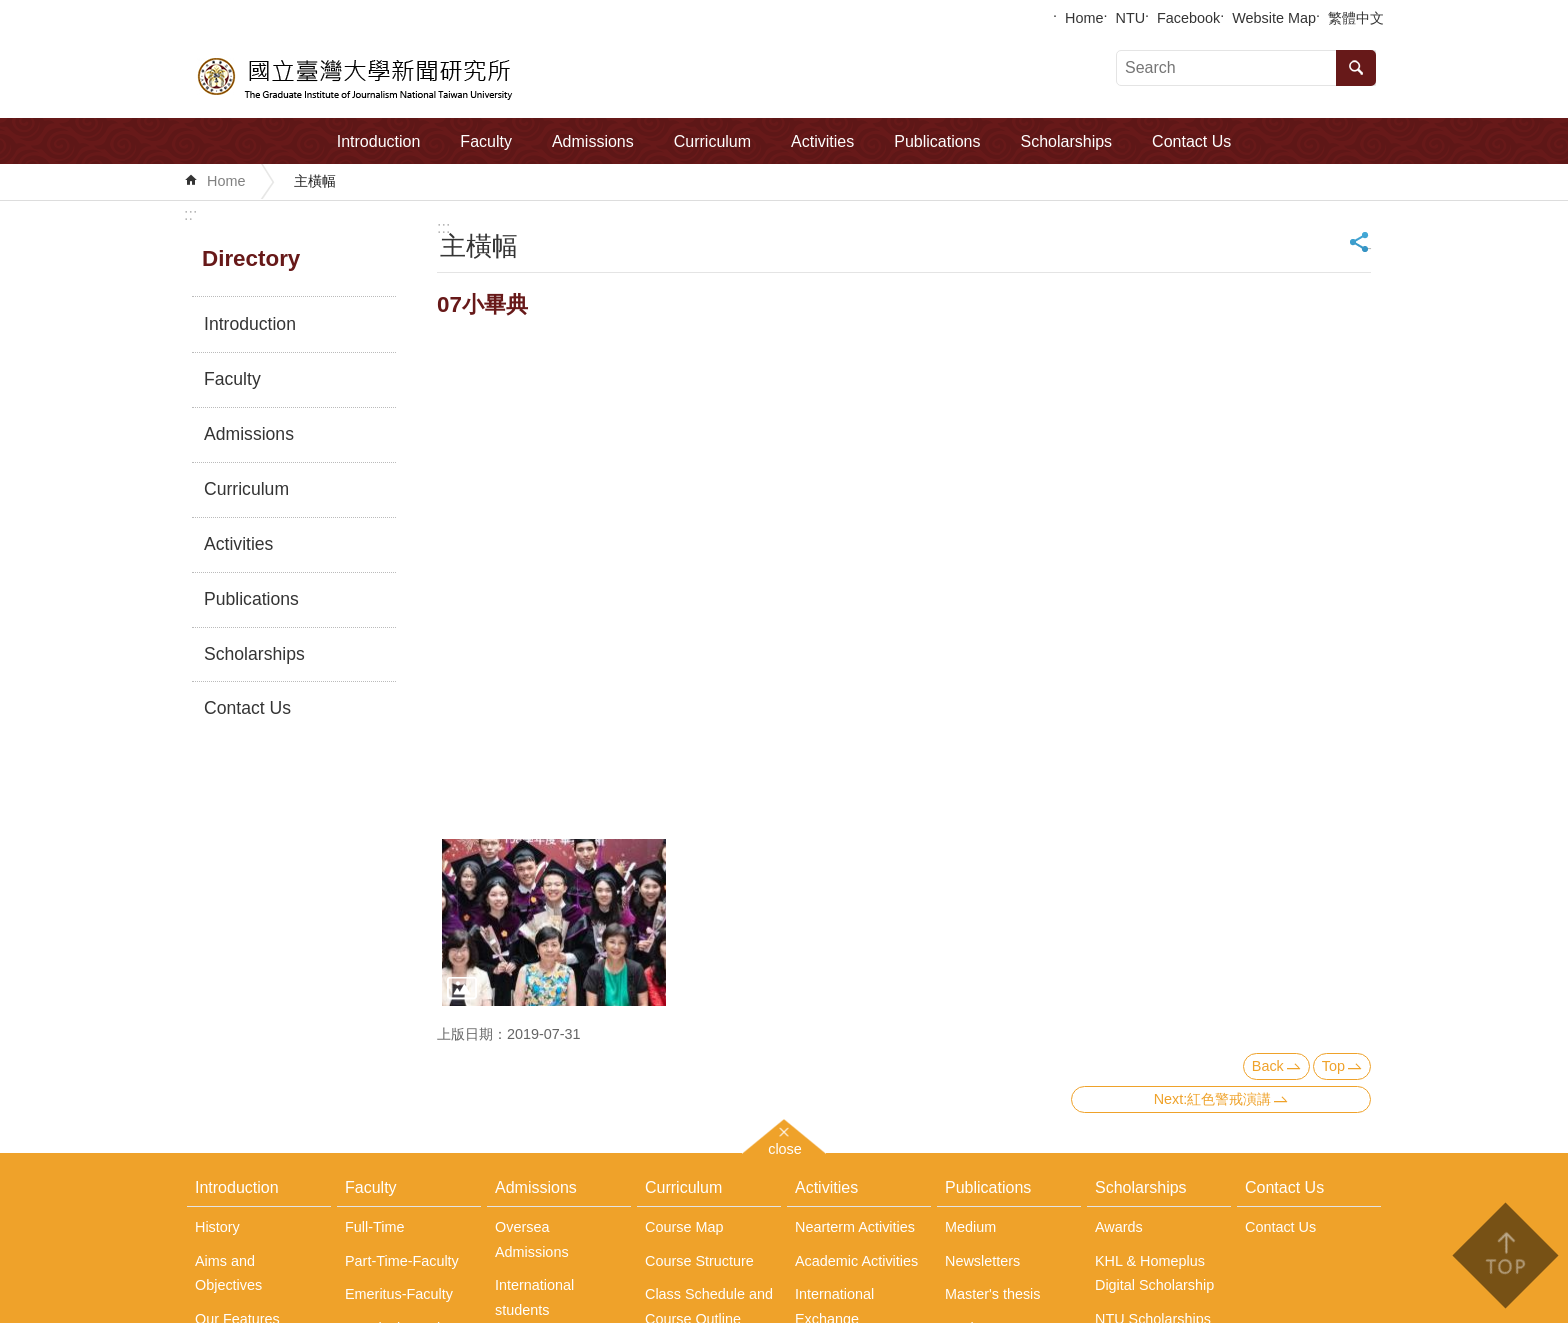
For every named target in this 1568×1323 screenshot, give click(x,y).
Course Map (684, 1227)
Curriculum (712, 141)
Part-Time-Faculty (402, 1261)
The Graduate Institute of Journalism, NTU (356, 76)
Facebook (1188, 18)
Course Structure (699, 1261)
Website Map (1274, 18)
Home (1084, 18)
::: (190, 214)
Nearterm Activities (855, 1227)
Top (1333, 1066)
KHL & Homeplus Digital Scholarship (1154, 1273)
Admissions (593, 141)
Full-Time (374, 1227)
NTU (1131, 18)
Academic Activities (856, 1261)
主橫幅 (315, 181)
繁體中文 (1356, 18)
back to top (1504, 1255)
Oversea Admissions (532, 1239)
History (217, 1227)
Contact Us (1191, 141)
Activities (822, 141)
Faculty (486, 141)
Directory (251, 258)
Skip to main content (10, 10)
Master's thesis (993, 1294)
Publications (937, 141)
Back (1268, 1066)
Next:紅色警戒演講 (1213, 1099)
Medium (970, 1227)
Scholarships (1067, 141)
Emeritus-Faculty (399, 1294)
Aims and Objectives (228, 1273)
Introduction (379, 141)
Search (1356, 68)
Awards (1119, 1227)
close (785, 1146)
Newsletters (982, 1261)
